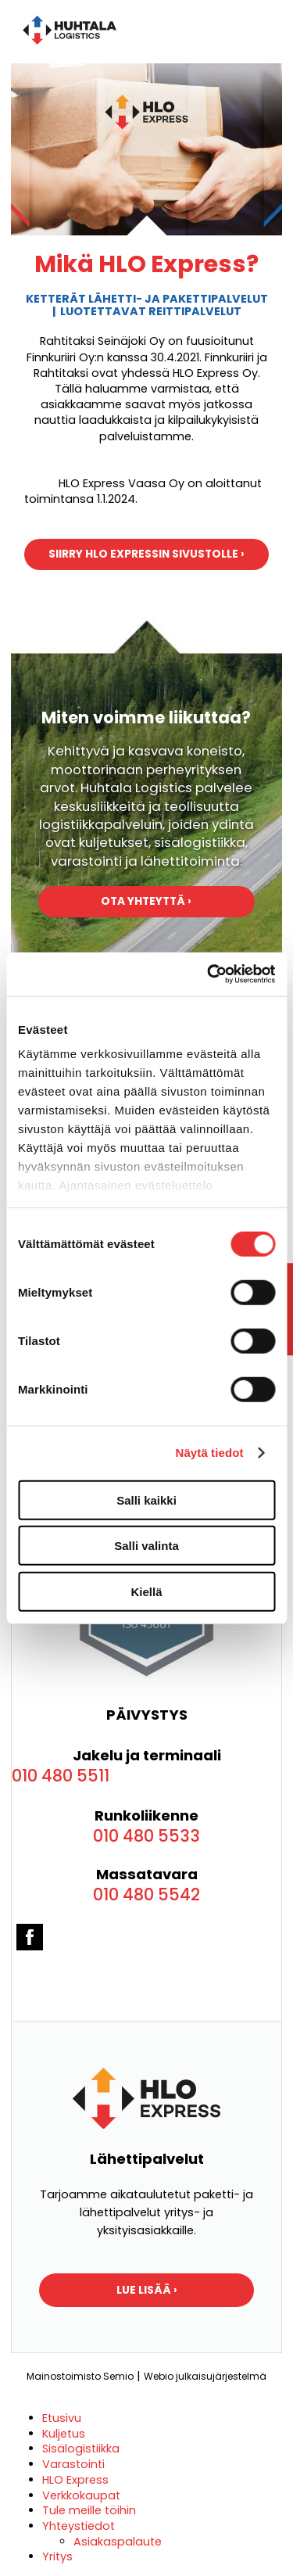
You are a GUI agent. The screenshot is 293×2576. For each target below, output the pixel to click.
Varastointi (73, 2464)
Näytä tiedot (210, 1452)
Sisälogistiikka (81, 2448)
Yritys (57, 2556)
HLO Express (75, 2480)
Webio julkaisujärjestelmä (205, 2376)
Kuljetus (63, 2433)
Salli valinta (146, 1545)
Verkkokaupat (81, 2495)
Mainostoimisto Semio (80, 2376)
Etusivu (61, 2418)
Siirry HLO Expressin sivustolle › (146, 554)
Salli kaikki (146, 1499)
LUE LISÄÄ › (146, 2290)
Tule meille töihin (89, 2510)
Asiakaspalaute (117, 2541)
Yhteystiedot (78, 2526)
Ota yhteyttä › (146, 901)
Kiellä (146, 1591)
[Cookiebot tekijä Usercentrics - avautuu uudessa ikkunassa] (208, 974)
